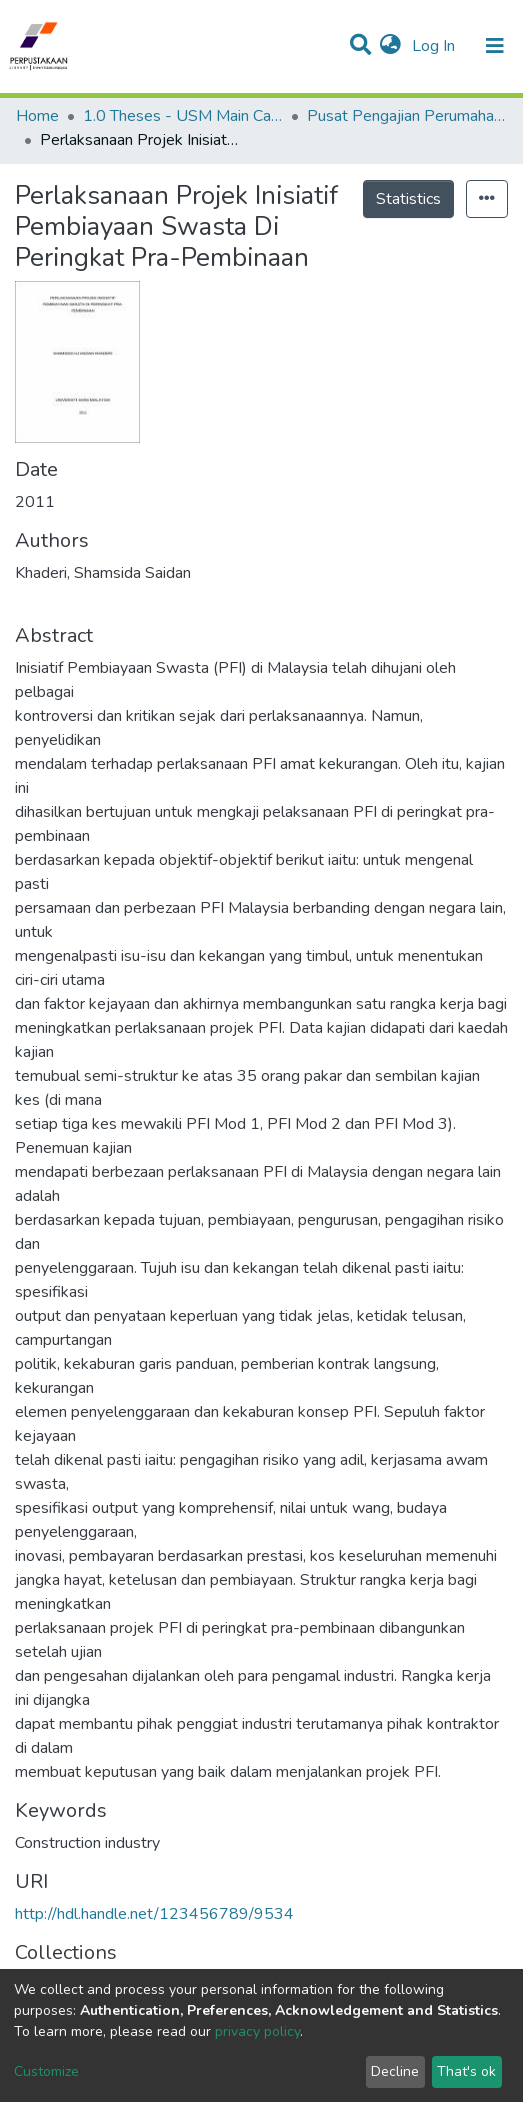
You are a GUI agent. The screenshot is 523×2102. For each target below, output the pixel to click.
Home (37, 116)
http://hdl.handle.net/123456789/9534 (154, 1914)
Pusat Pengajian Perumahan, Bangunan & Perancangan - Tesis (407, 116)
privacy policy (257, 2031)
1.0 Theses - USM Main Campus (183, 116)
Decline (395, 2071)
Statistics (408, 199)
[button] (390, 46)
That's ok (466, 2071)
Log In (435, 46)
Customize (46, 2071)
